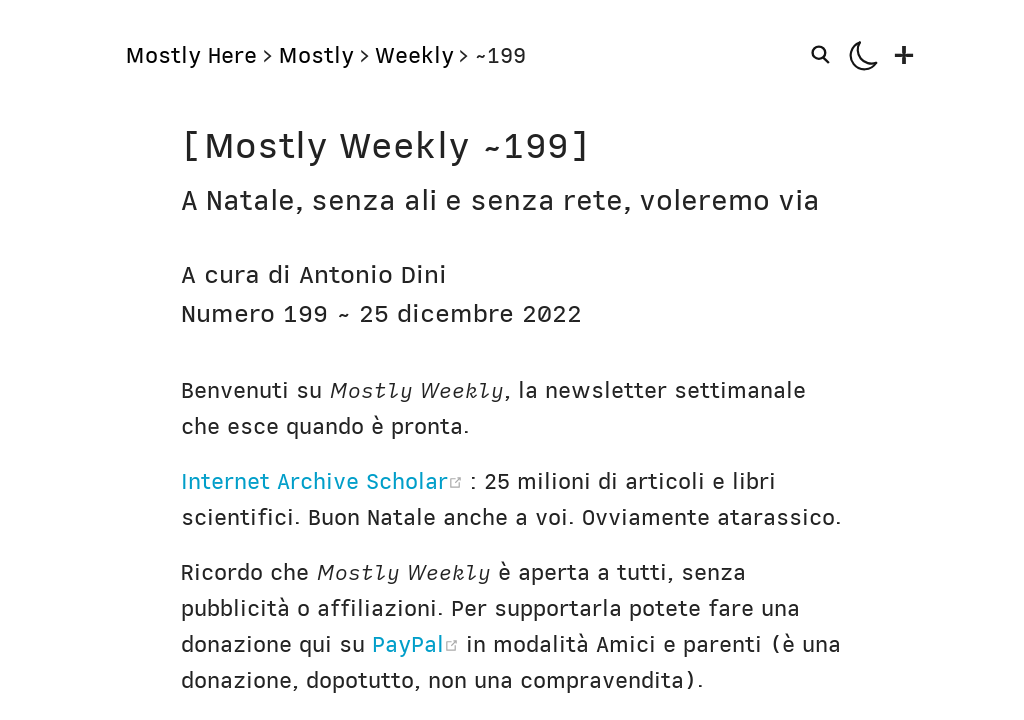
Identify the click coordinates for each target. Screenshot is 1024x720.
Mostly (316, 55)
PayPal (419, 644)
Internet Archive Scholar (325, 481)
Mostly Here (191, 55)
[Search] (825, 55)
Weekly (414, 55)
